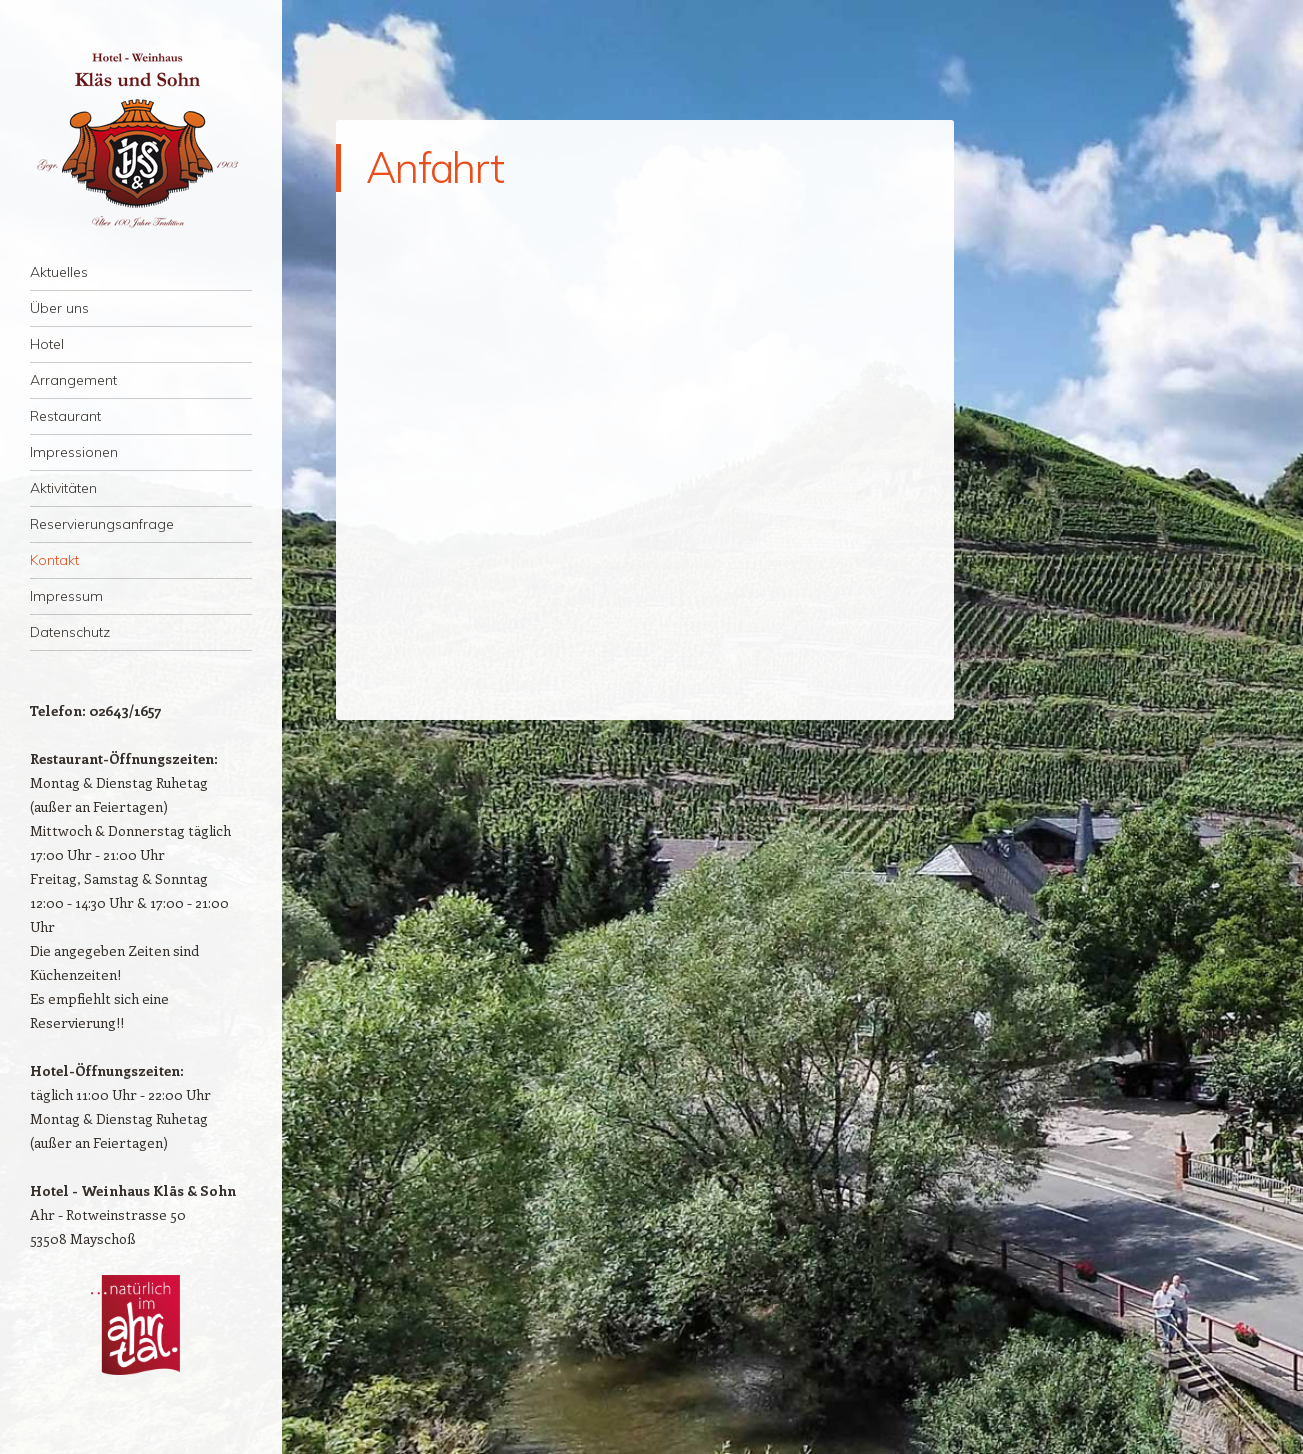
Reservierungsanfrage (102, 524)
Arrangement (73, 380)
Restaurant (65, 416)
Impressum (66, 596)
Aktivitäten (63, 488)
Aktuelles (59, 272)
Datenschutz (70, 632)
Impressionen (74, 452)
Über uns (59, 308)
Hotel (47, 344)
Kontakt (54, 560)
